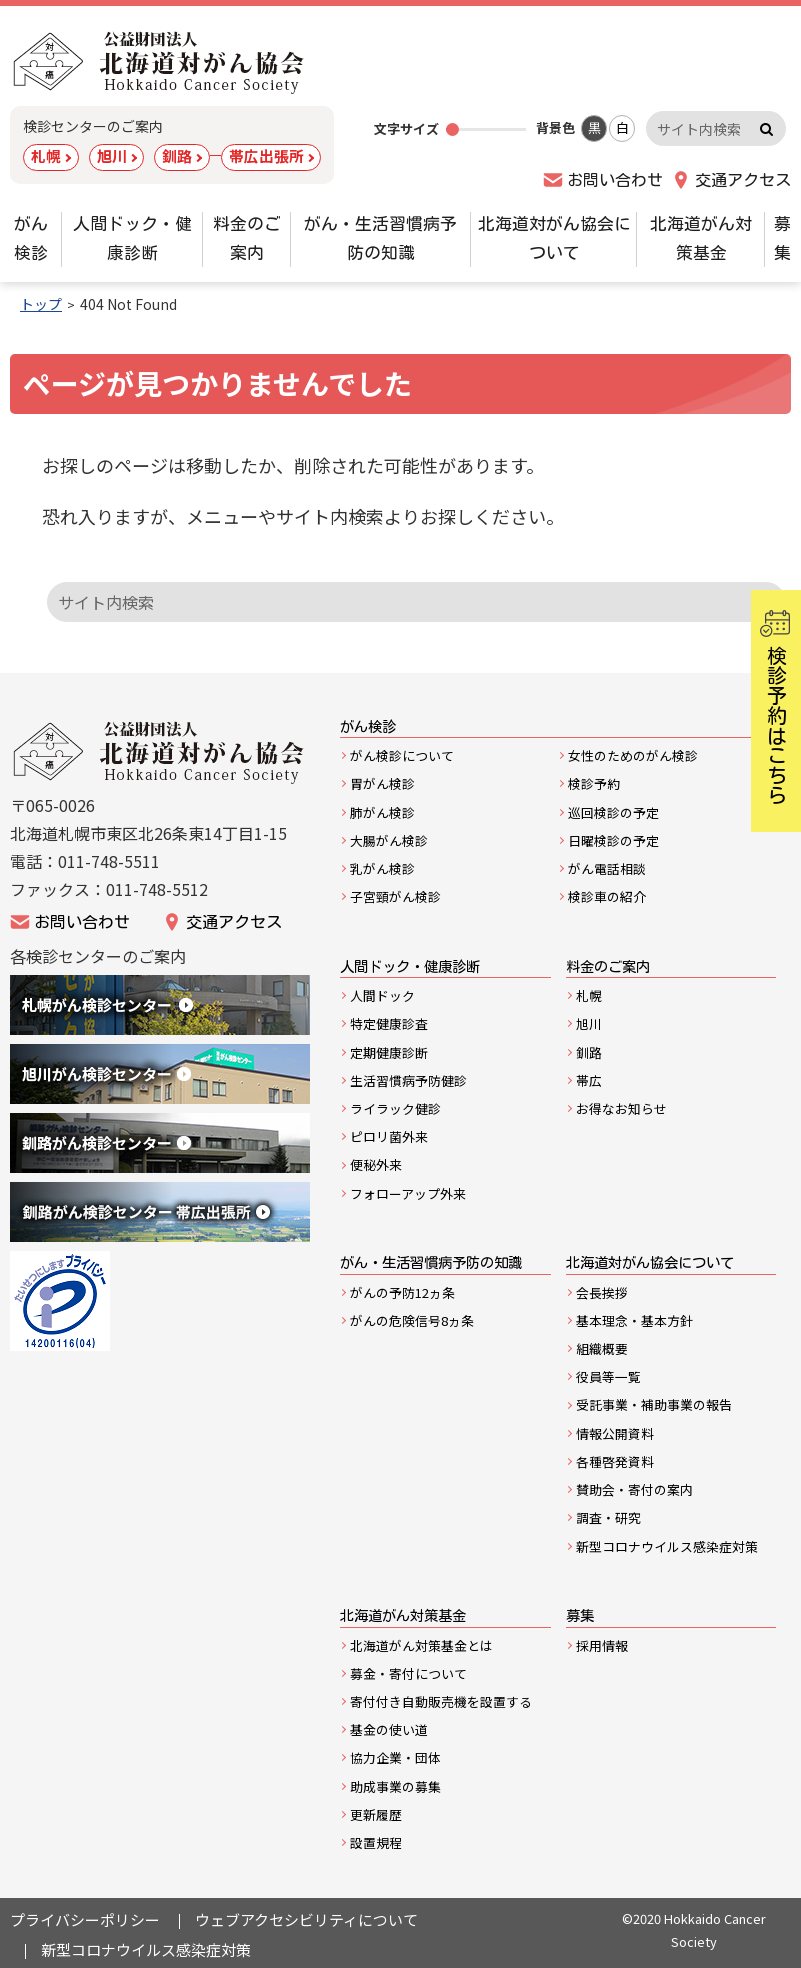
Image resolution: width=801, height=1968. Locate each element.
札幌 (46, 155)
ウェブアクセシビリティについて (306, 1919)
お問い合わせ (615, 180)
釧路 (177, 155)
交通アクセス (743, 180)
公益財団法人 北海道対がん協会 (160, 62)
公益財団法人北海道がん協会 (160, 752)
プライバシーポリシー (85, 1919)
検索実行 (766, 128)
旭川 (112, 155)
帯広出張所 (266, 155)
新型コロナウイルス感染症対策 (146, 1949)
